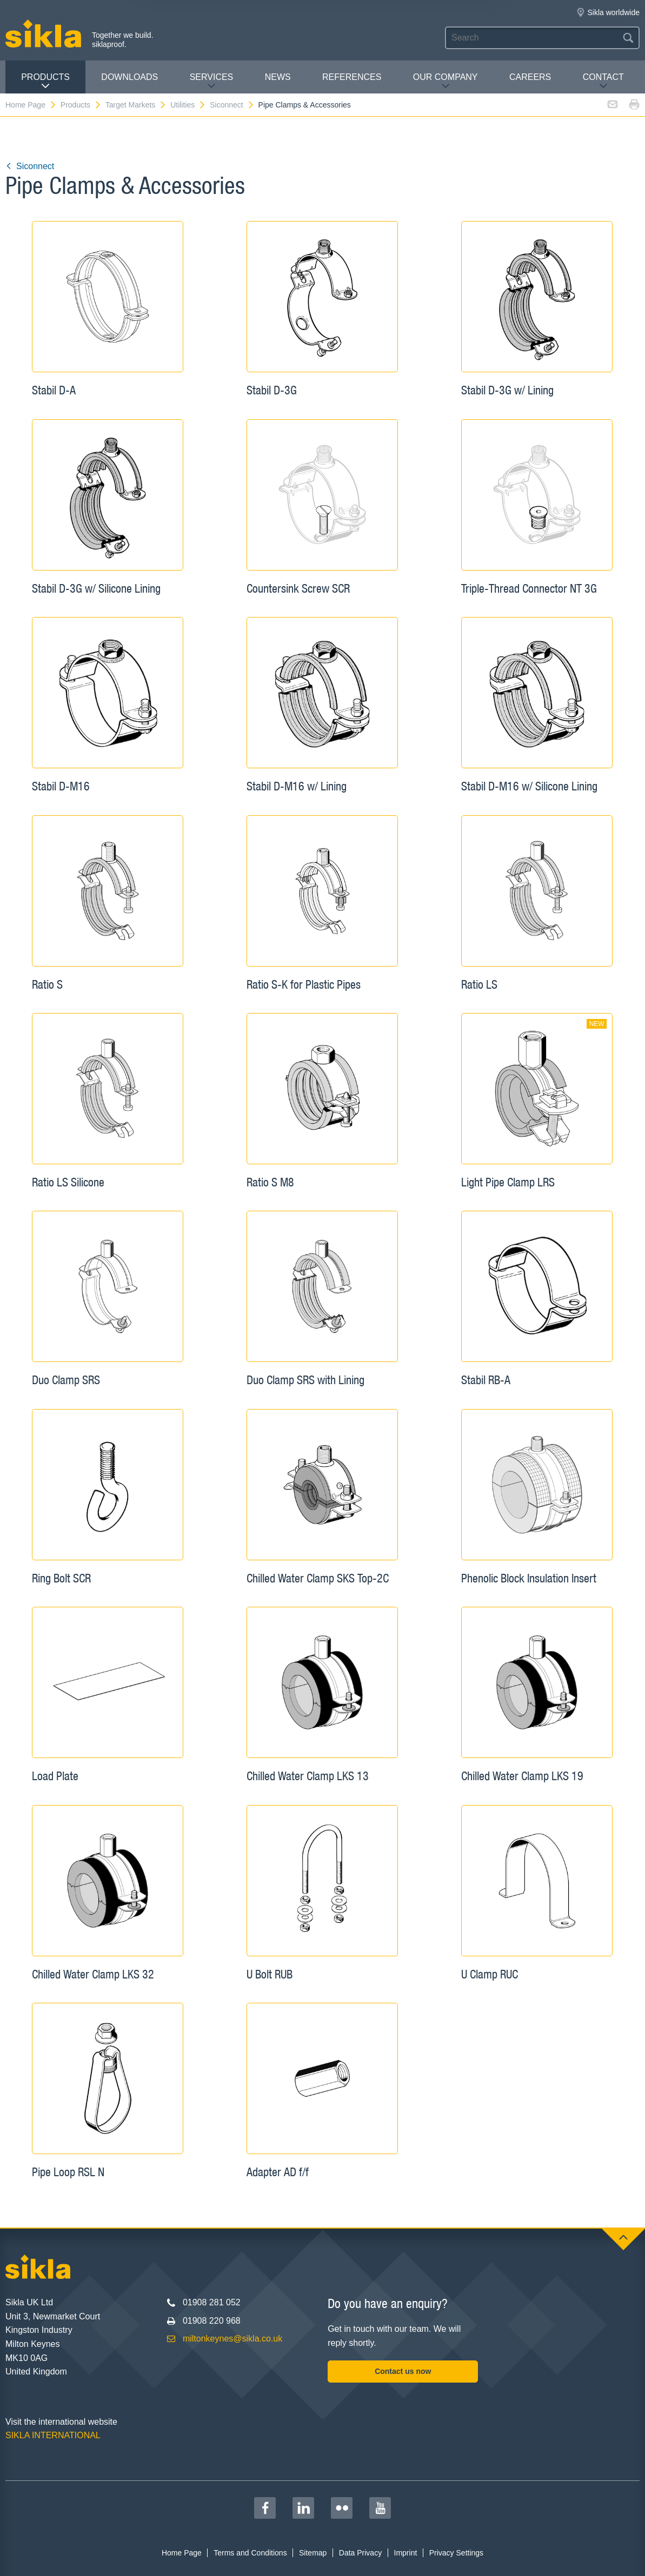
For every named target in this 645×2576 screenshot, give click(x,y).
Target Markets (136, 104)
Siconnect (232, 104)
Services (212, 81)
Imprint (405, 2552)
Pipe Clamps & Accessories (304, 104)
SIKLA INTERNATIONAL (53, 2435)
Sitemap (313, 2552)
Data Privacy (360, 2552)
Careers (530, 77)
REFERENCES (351, 77)
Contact (603, 81)
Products (45, 81)
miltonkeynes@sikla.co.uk (232, 2338)
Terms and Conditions (250, 2552)
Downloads (129, 77)
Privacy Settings (456, 2552)
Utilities (188, 104)
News (278, 77)
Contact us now (403, 2371)
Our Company (445, 81)
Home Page (31, 104)
